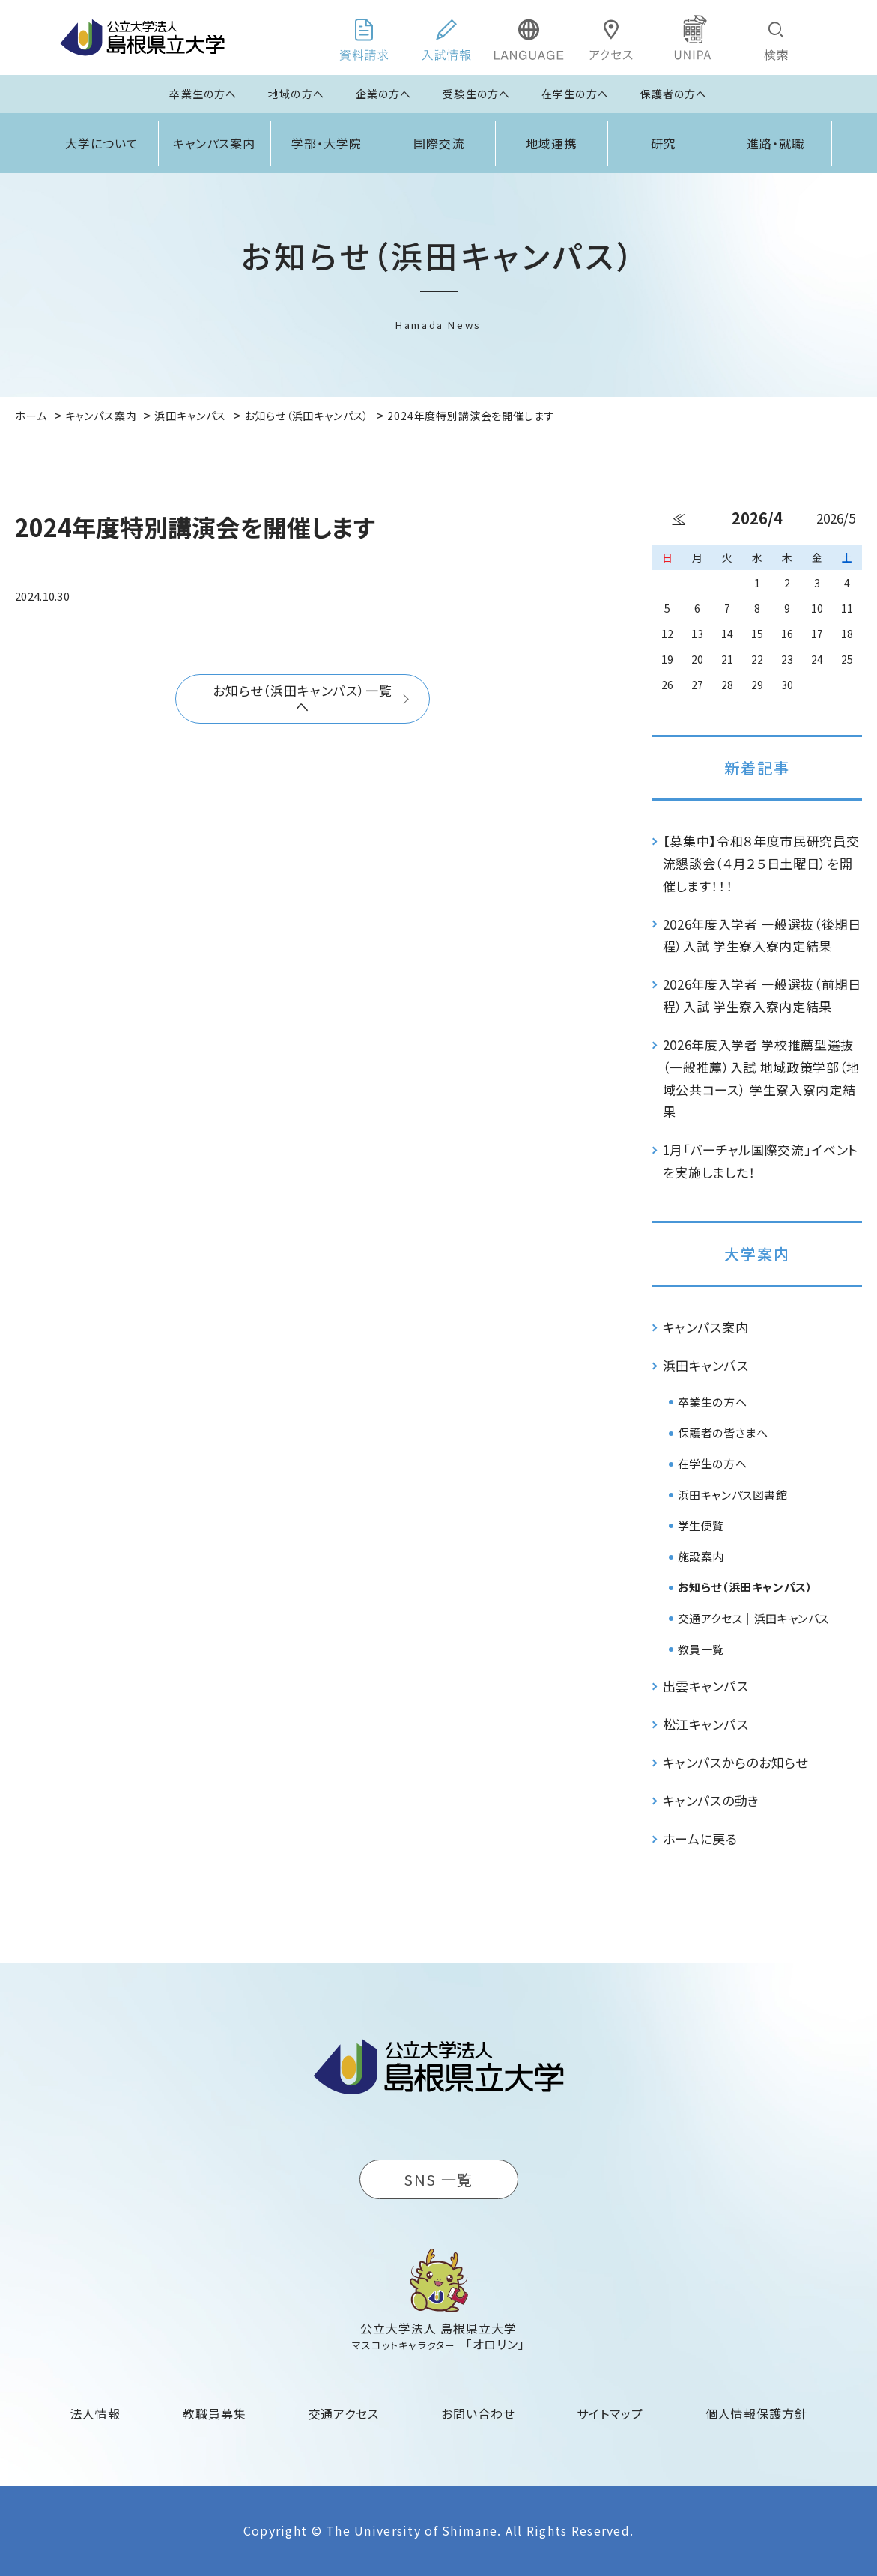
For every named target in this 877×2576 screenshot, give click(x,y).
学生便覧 (701, 1525)
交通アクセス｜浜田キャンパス (753, 1618)
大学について (102, 143)
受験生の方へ (476, 93)
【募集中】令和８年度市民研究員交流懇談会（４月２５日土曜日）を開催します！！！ (761, 863)
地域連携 (551, 143)
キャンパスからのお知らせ (735, 1762)
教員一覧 (701, 1649)
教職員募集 (214, 2413)
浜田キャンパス (706, 1365)
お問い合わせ (478, 2413)
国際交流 (438, 143)
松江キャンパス (706, 1724)
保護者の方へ (674, 93)
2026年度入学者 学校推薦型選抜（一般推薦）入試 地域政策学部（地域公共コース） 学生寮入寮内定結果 (762, 1078)
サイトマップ (610, 2413)
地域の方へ (296, 93)
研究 (663, 143)
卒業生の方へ (203, 93)
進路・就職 (775, 143)
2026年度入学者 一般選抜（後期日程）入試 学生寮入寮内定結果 (762, 935)
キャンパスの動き (711, 1800)
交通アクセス (344, 2413)
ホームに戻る (700, 1838)
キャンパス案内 (214, 143)
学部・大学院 (326, 143)
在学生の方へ (575, 93)
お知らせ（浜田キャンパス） (745, 1587)
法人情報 (95, 2413)
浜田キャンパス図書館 (733, 1495)
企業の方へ (384, 93)
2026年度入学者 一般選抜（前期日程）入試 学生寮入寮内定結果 (762, 995)
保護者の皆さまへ (723, 1432)
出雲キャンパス (706, 1685)
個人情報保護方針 (756, 2413)
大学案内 (757, 1253)
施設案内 (701, 1556)
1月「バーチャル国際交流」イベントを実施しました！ (761, 1160)
